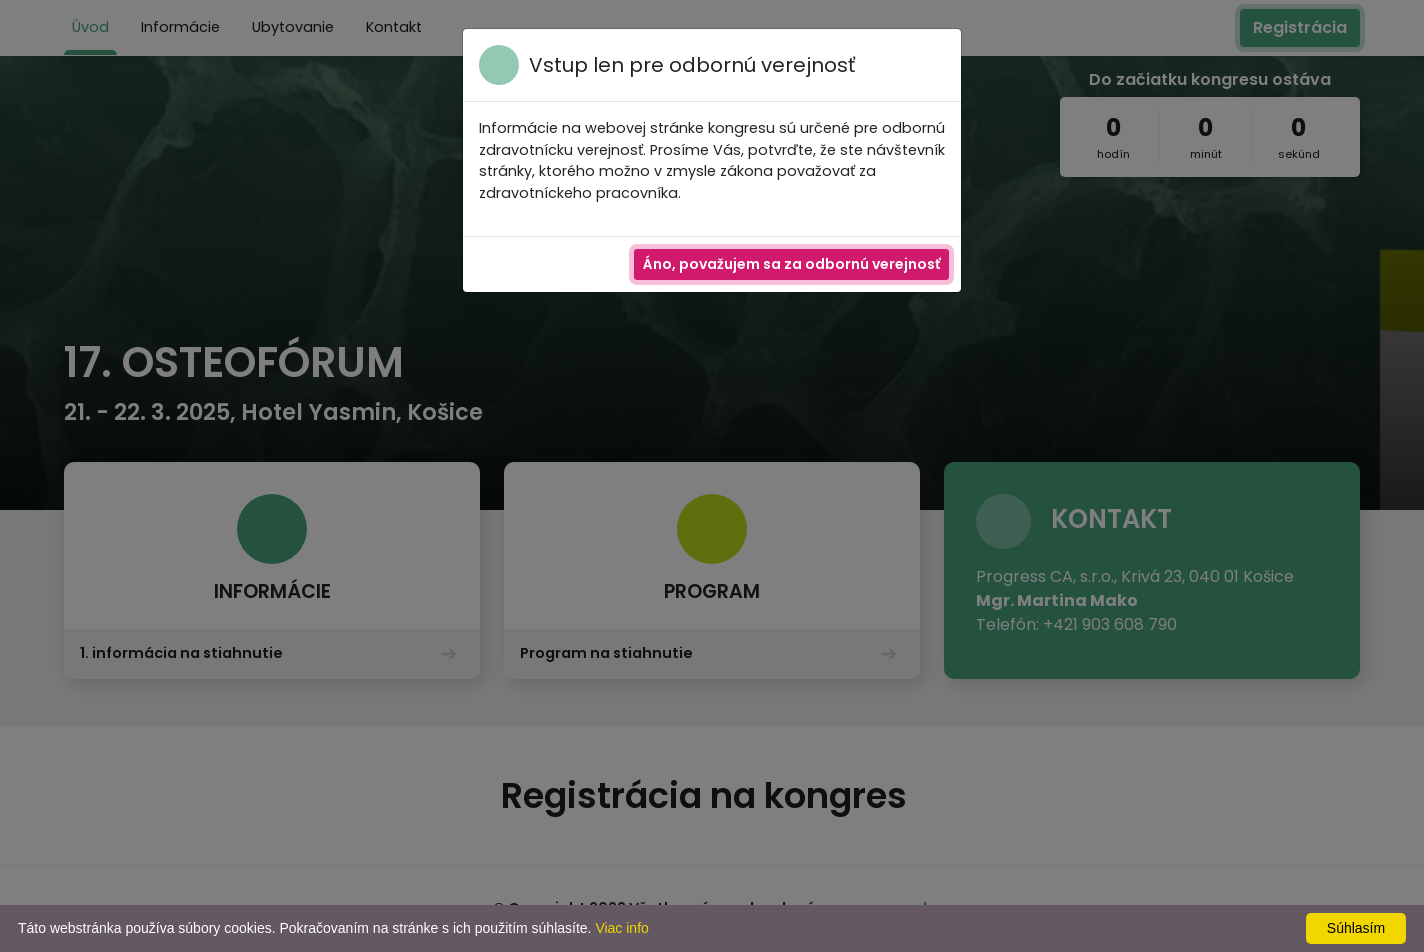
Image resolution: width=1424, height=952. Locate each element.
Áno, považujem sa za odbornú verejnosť (791, 264)
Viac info (621, 928)
